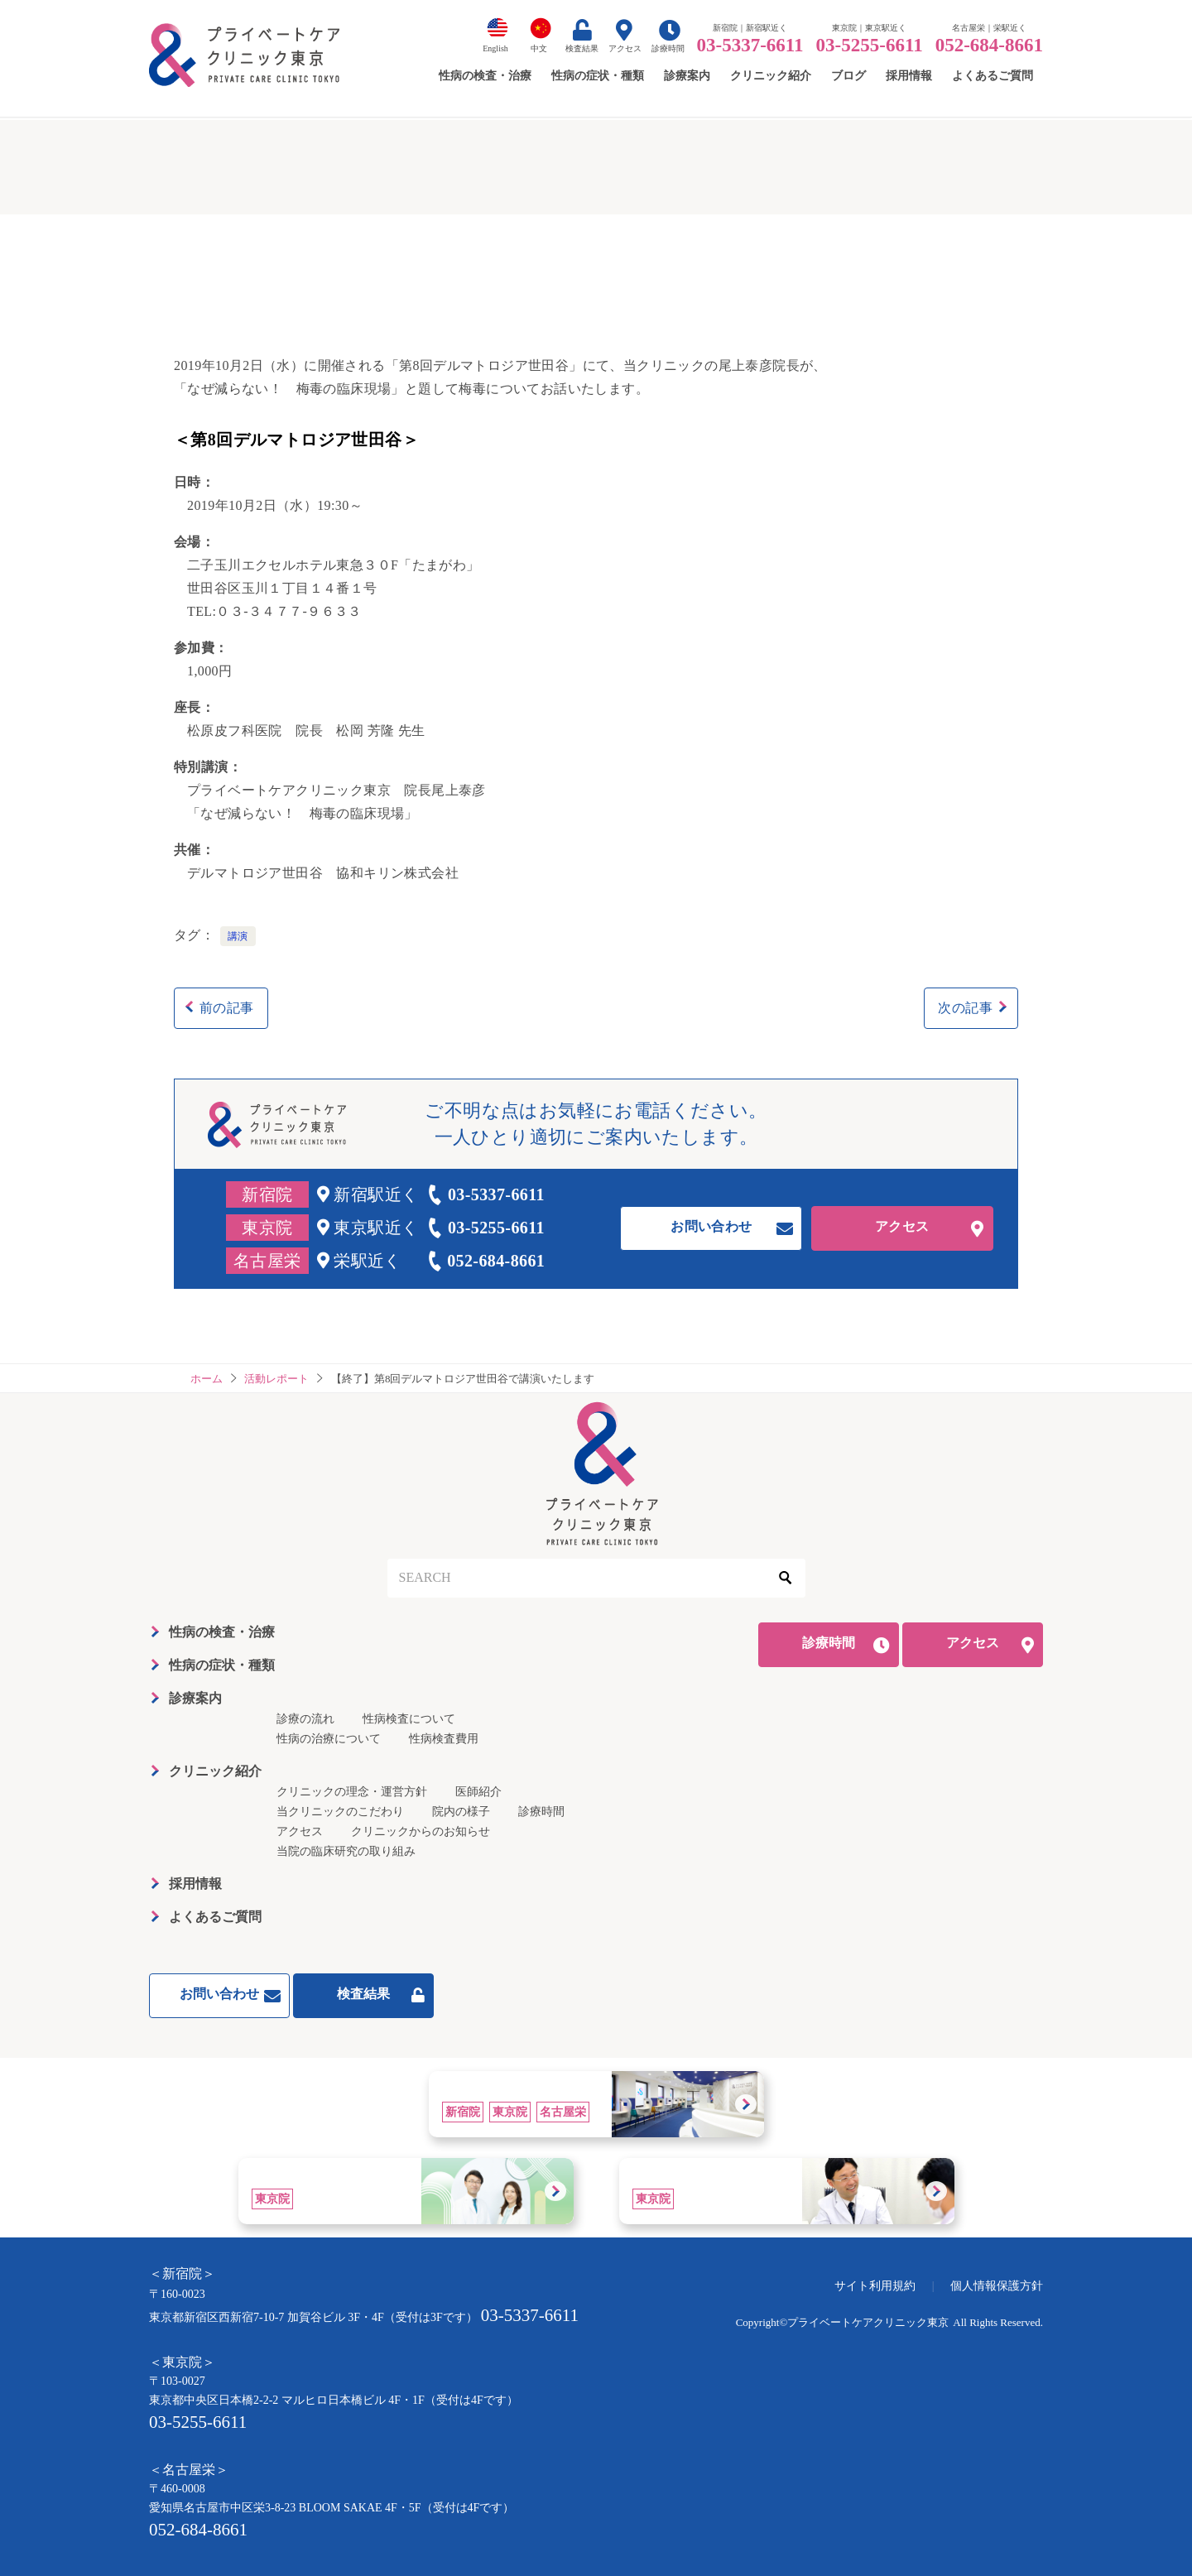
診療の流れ (305, 1719)
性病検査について (409, 1719)
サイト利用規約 (875, 2286)
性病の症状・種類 (222, 1665)
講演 (238, 936)
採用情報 (195, 1884)
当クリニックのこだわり (340, 1811)
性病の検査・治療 (222, 1632)
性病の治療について (328, 1739)
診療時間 (668, 48)
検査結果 (581, 48)
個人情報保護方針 (996, 2286)
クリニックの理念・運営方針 (351, 1791)
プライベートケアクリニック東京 (868, 2322)
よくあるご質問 (215, 1917)
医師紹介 (478, 1791)
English (495, 48)
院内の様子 (461, 1811)
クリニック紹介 (215, 1771)
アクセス (625, 48)
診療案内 (195, 1698)
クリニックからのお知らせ (420, 1831)
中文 (539, 48)
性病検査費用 (443, 1739)
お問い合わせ (711, 1226)
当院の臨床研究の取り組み (346, 1851)
